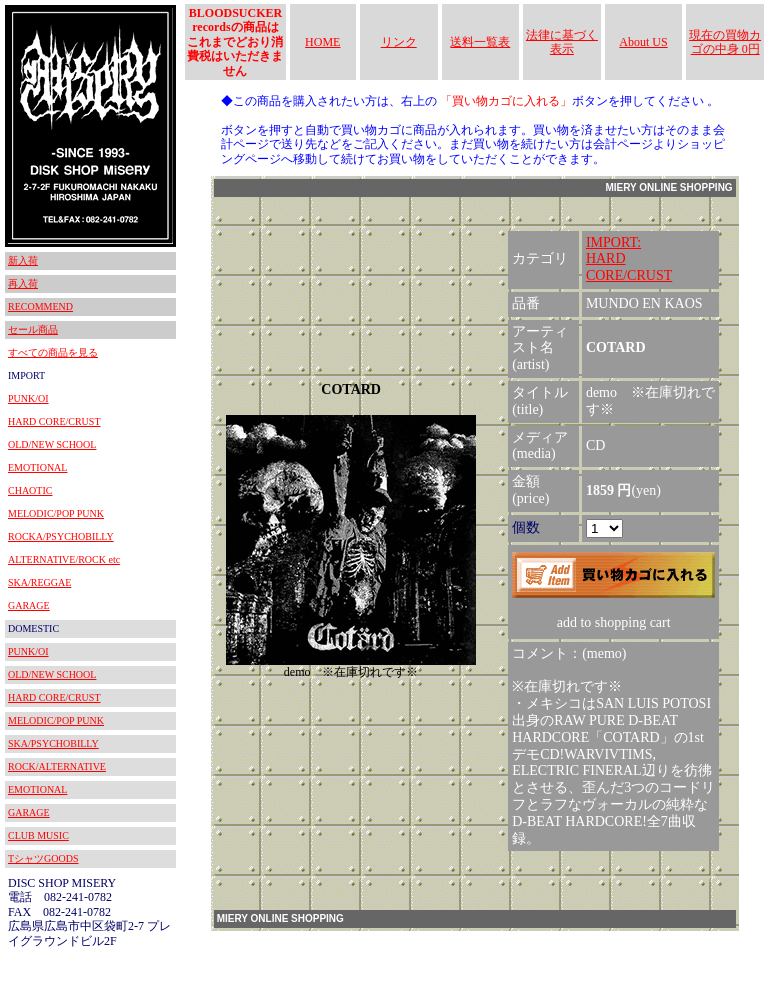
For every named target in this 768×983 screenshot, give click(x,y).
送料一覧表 (480, 42)
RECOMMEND (40, 306)
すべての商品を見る (53, 352)
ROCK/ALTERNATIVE (57, 766)
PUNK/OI (28, 398)
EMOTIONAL (37, 467)
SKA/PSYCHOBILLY (53, 743)
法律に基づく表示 (562, 42)
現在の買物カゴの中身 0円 (725, 42)
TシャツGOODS (43, 858)
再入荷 (23, 283)
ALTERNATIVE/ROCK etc (64, 559)
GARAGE (29, 605)
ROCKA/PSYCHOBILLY (61, 536)
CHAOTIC (30, 490)
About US (643, 42)
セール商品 (33, 329)
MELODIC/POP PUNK (56, 513)
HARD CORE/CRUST (54, 421)
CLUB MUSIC (38, 835)
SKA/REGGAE (39, 582)
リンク (399, 42)
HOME (322, 42)
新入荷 (23, 260)
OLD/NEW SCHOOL (52, 444)
